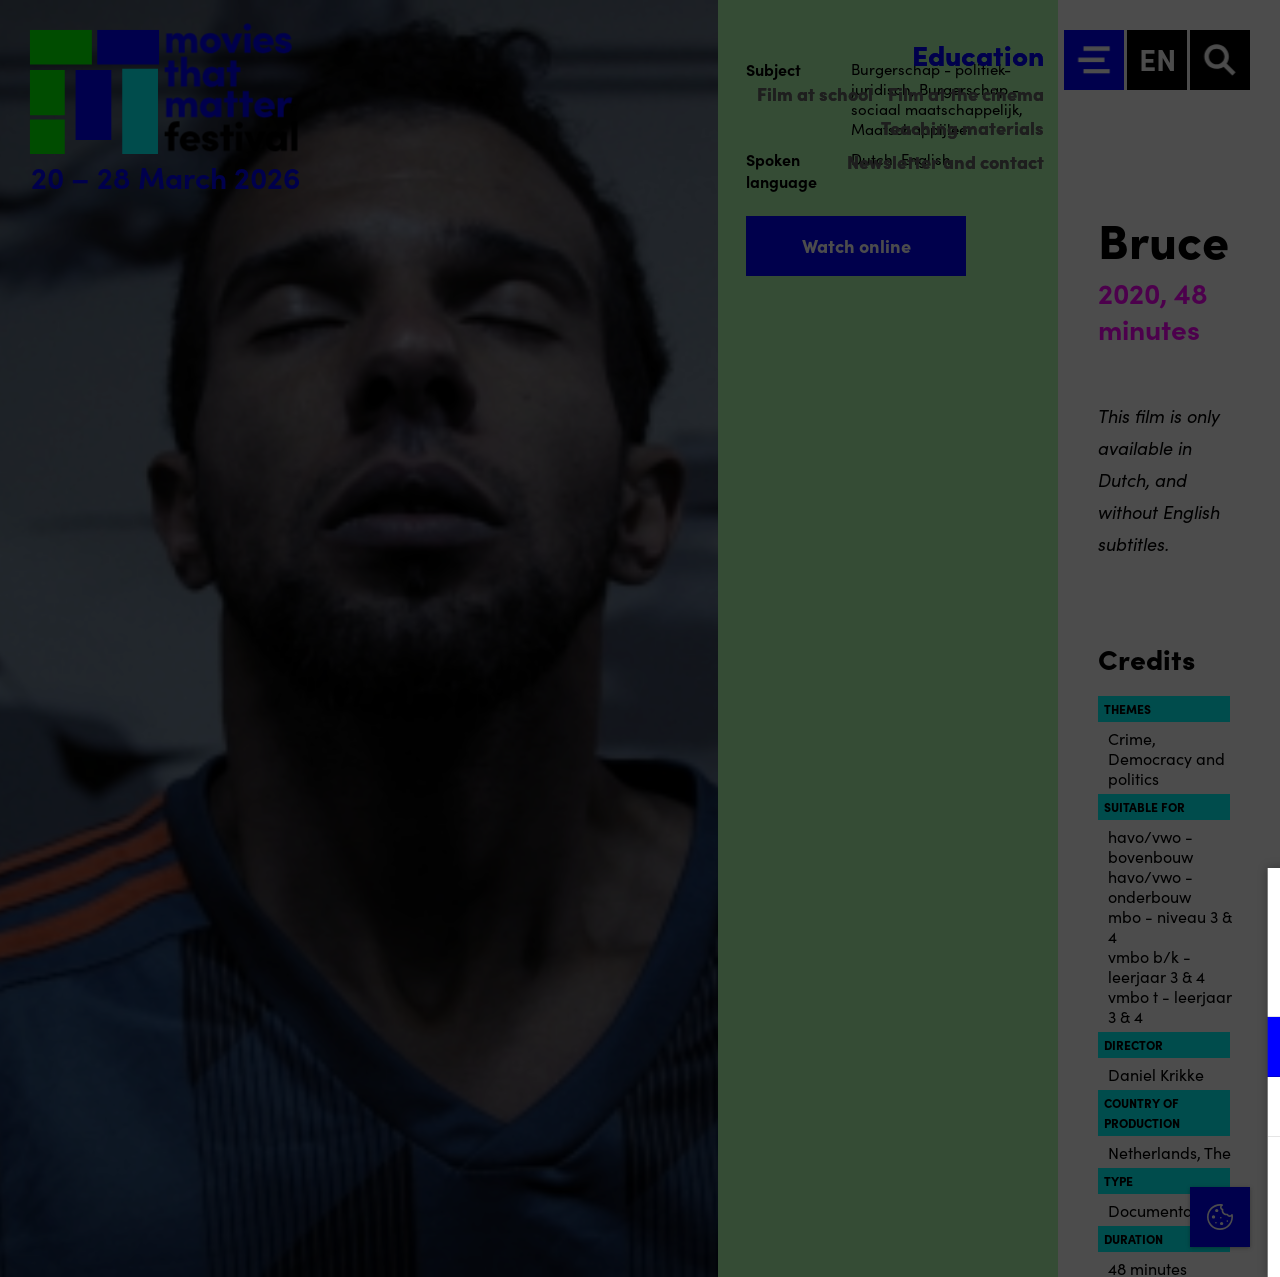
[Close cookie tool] (1249, 904)
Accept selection (1110, 1239)
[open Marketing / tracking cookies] (1248, 1109)
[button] (1090, 1046)
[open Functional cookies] (1248, 1049)
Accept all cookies (1110, 1181)
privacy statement (1030, 981)
